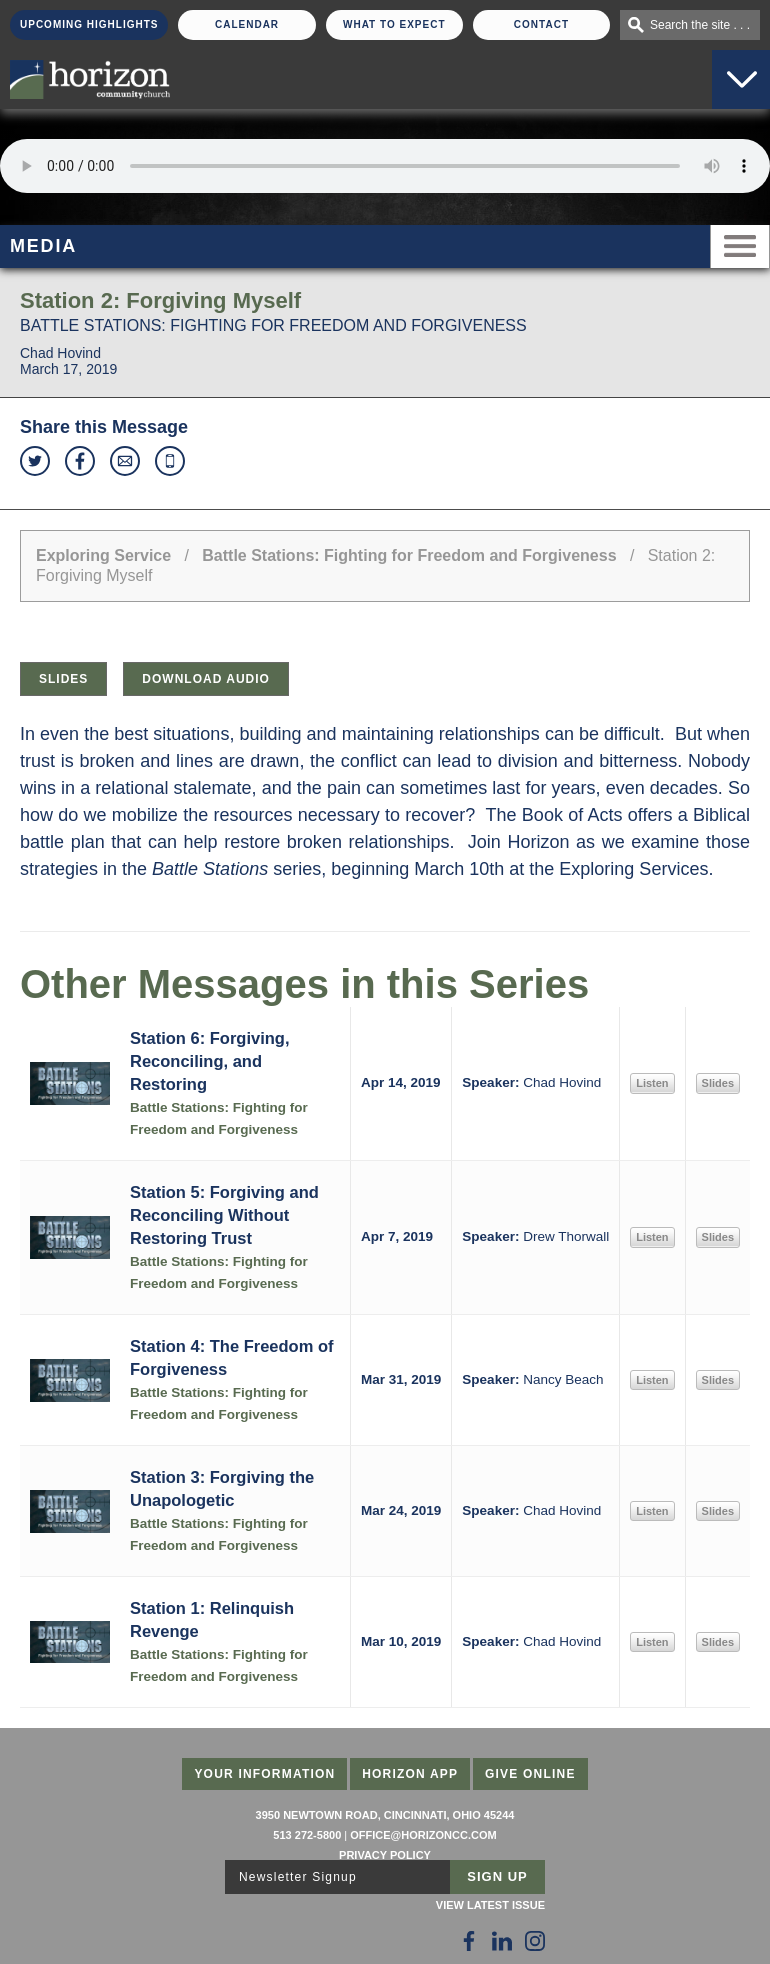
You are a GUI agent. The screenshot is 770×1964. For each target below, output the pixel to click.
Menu (740, 246)
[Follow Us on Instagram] (535, 1941)
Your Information (264, 1774)
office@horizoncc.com (423, 1835)
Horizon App (410, 1774)
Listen (652, 1083)
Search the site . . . (700, 25)
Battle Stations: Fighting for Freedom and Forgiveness (409, 555)
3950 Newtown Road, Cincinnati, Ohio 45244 (385, 1815)
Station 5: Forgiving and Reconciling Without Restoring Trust (224, 1215)
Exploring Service (103, 555)
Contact (541, 24)
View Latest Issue (490, 1905)
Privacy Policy (385, 1855)
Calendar (247, 24)
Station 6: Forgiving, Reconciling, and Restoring (210, 1061)
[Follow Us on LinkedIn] (502, 1941)
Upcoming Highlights (89, 24)
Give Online (530, 1774)
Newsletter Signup (298, 1877)
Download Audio (206, 679)
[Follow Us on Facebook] (469, 1941)
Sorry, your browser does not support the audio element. (385, 166)
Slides (63, 679)
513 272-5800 (307, 1835)
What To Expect (394, 24)
